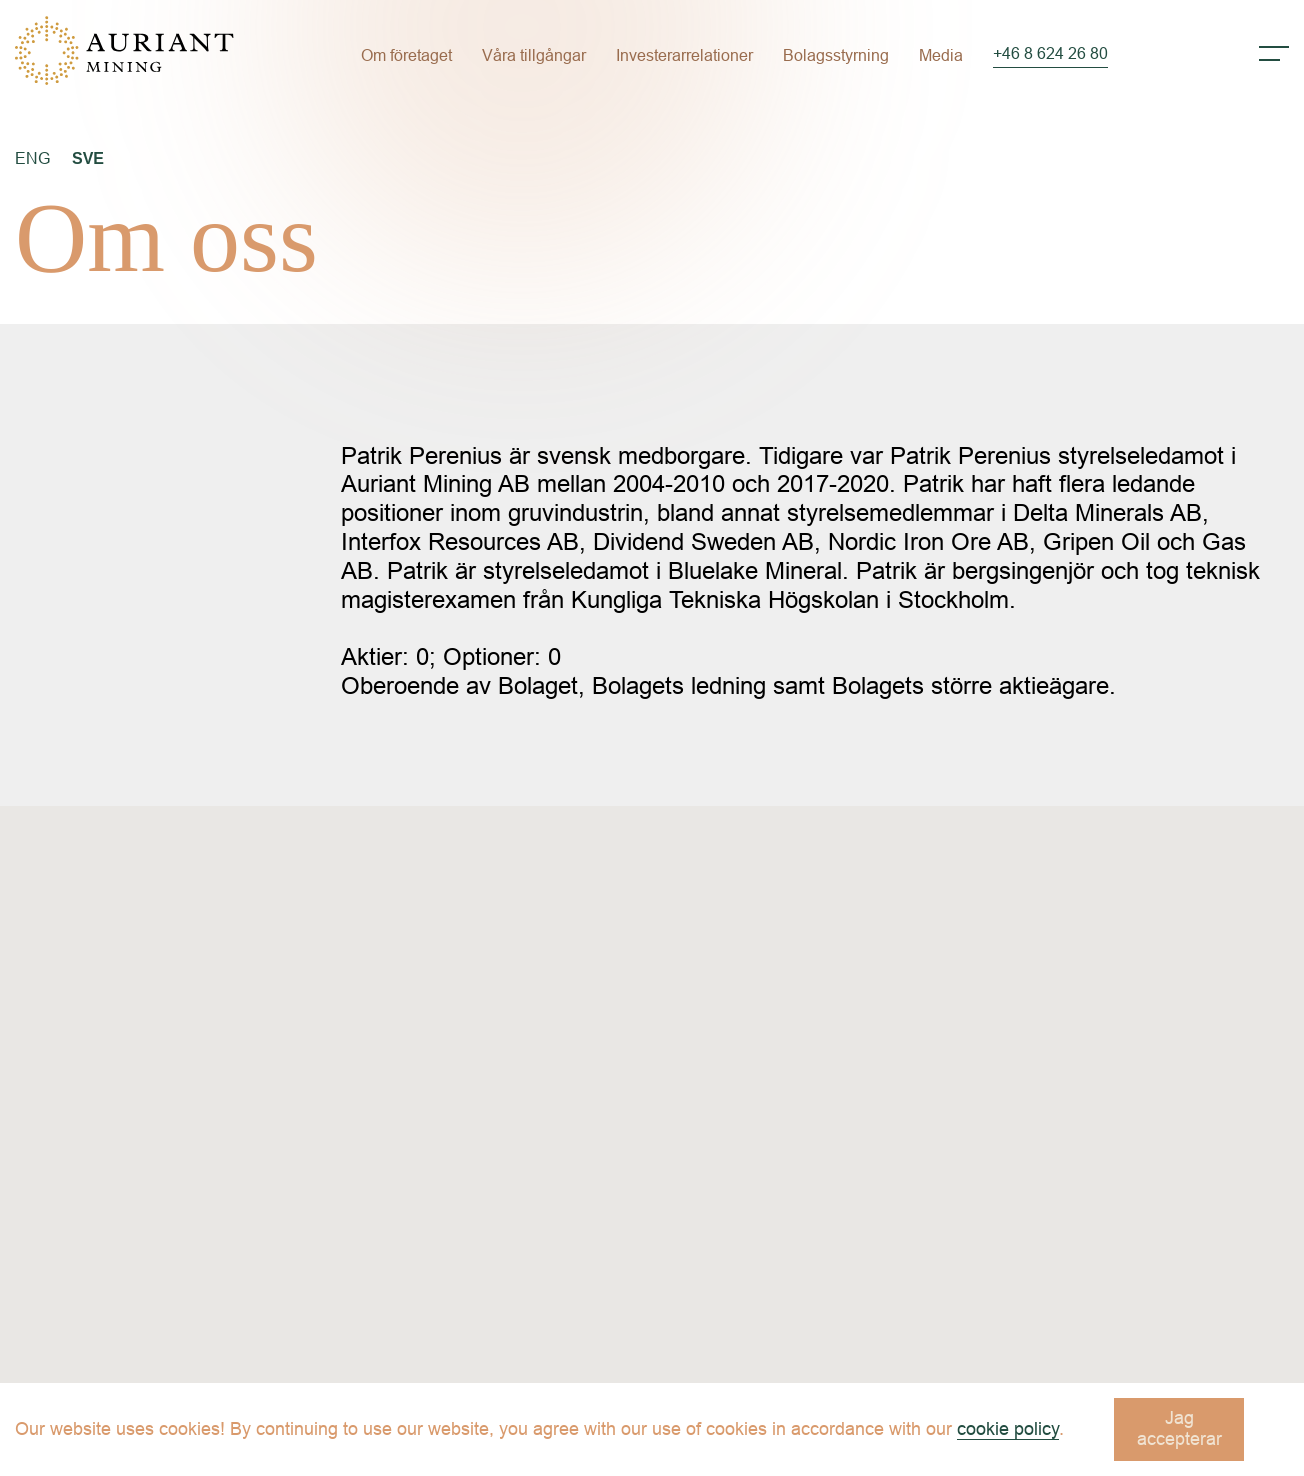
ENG (32, 158)
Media (941, 55)
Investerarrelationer (684, 55)
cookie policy (1008, 1429)
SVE (88, 158)
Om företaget (406, 55)
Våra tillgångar (534, 55)
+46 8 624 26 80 (1050, 53)
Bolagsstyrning (836, 55)
